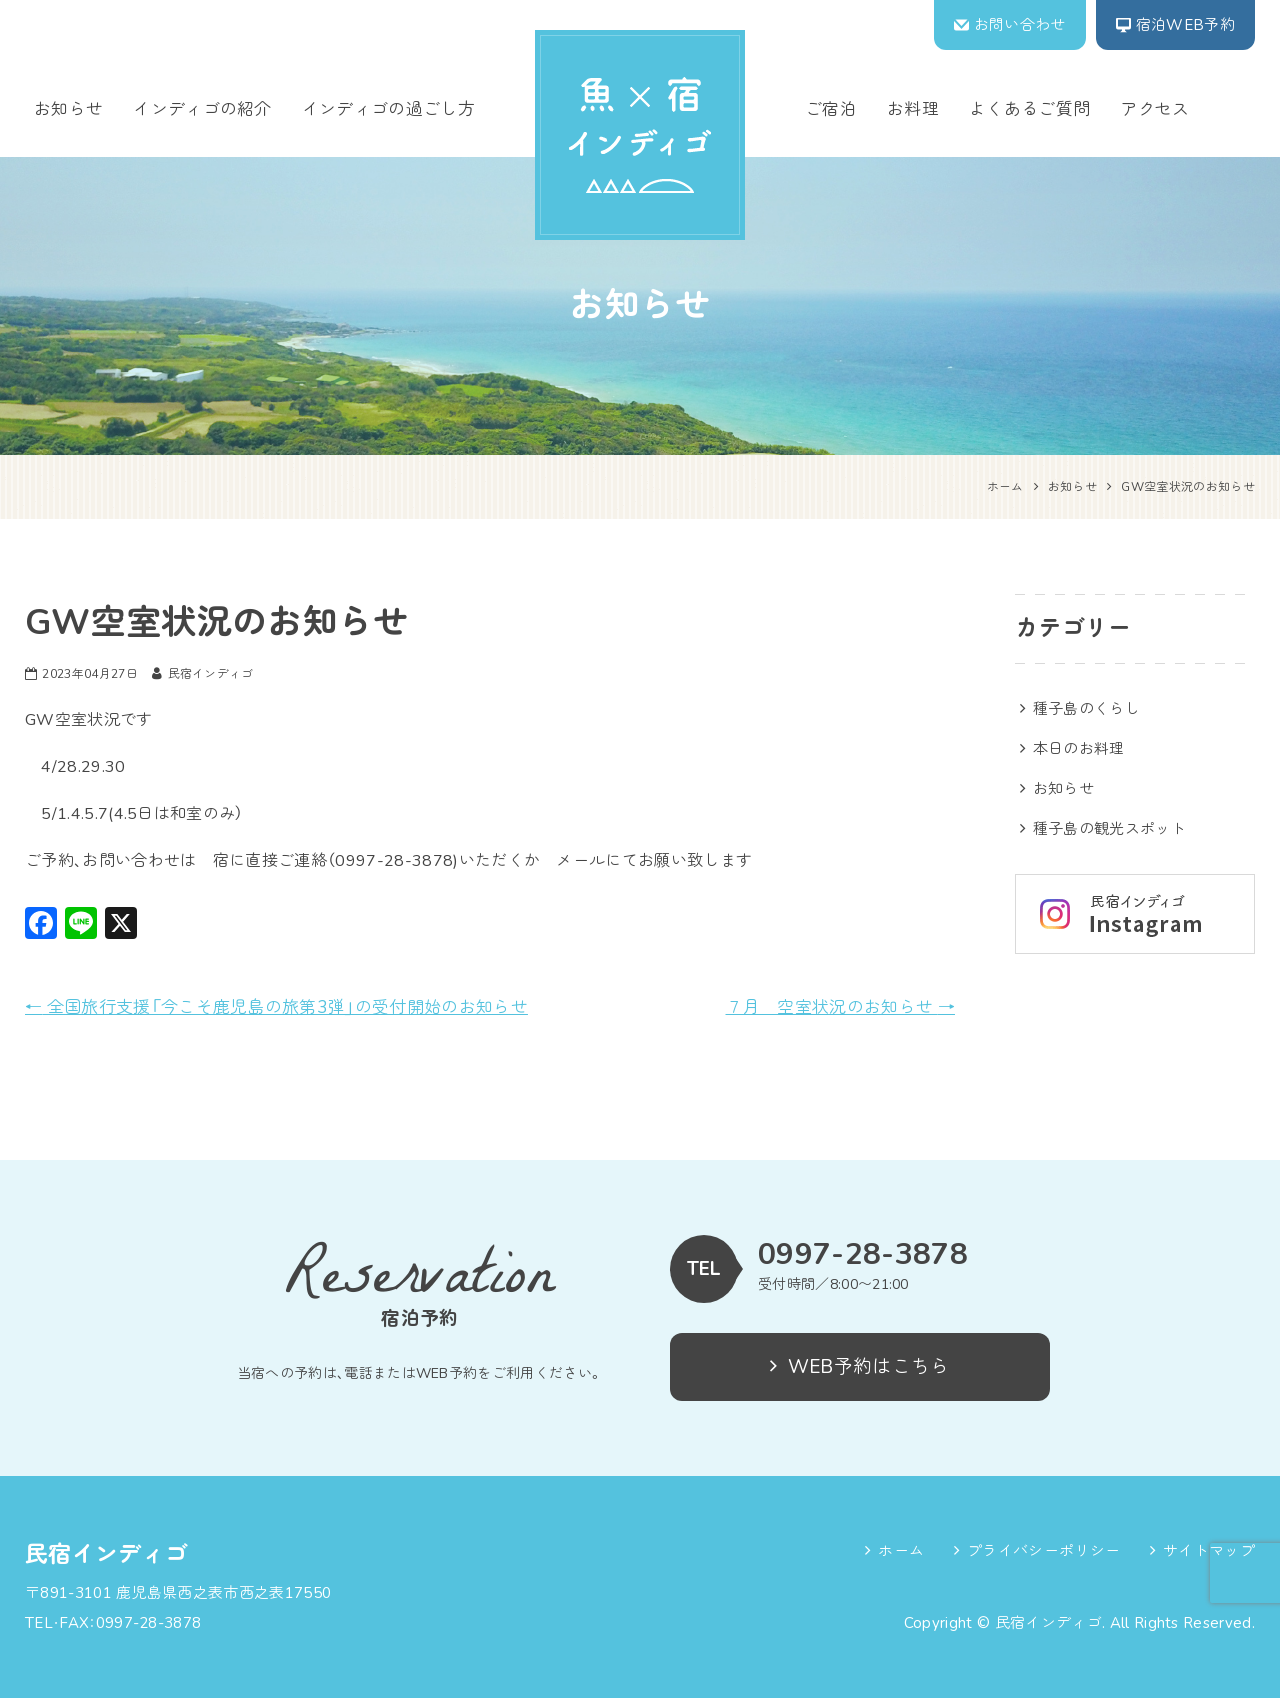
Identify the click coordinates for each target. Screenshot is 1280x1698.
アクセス (1154, 109)
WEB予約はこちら (859, 1367)
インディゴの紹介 (202, 109)
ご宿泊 (831, 109)
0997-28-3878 (863, 1255)
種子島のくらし (1086, 709)
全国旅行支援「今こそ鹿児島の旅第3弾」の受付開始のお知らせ (276, 1007)
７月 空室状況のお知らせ (841, 1007)
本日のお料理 (1079, 749)
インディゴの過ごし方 (388, 109)
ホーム (901, 1551)
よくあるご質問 (1029, 109)
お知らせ (68, 109)
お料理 (913, 109)
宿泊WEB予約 (1185, 25)
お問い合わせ (1020, 25)
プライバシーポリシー (1043, 1551)
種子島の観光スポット (1109, 829)
